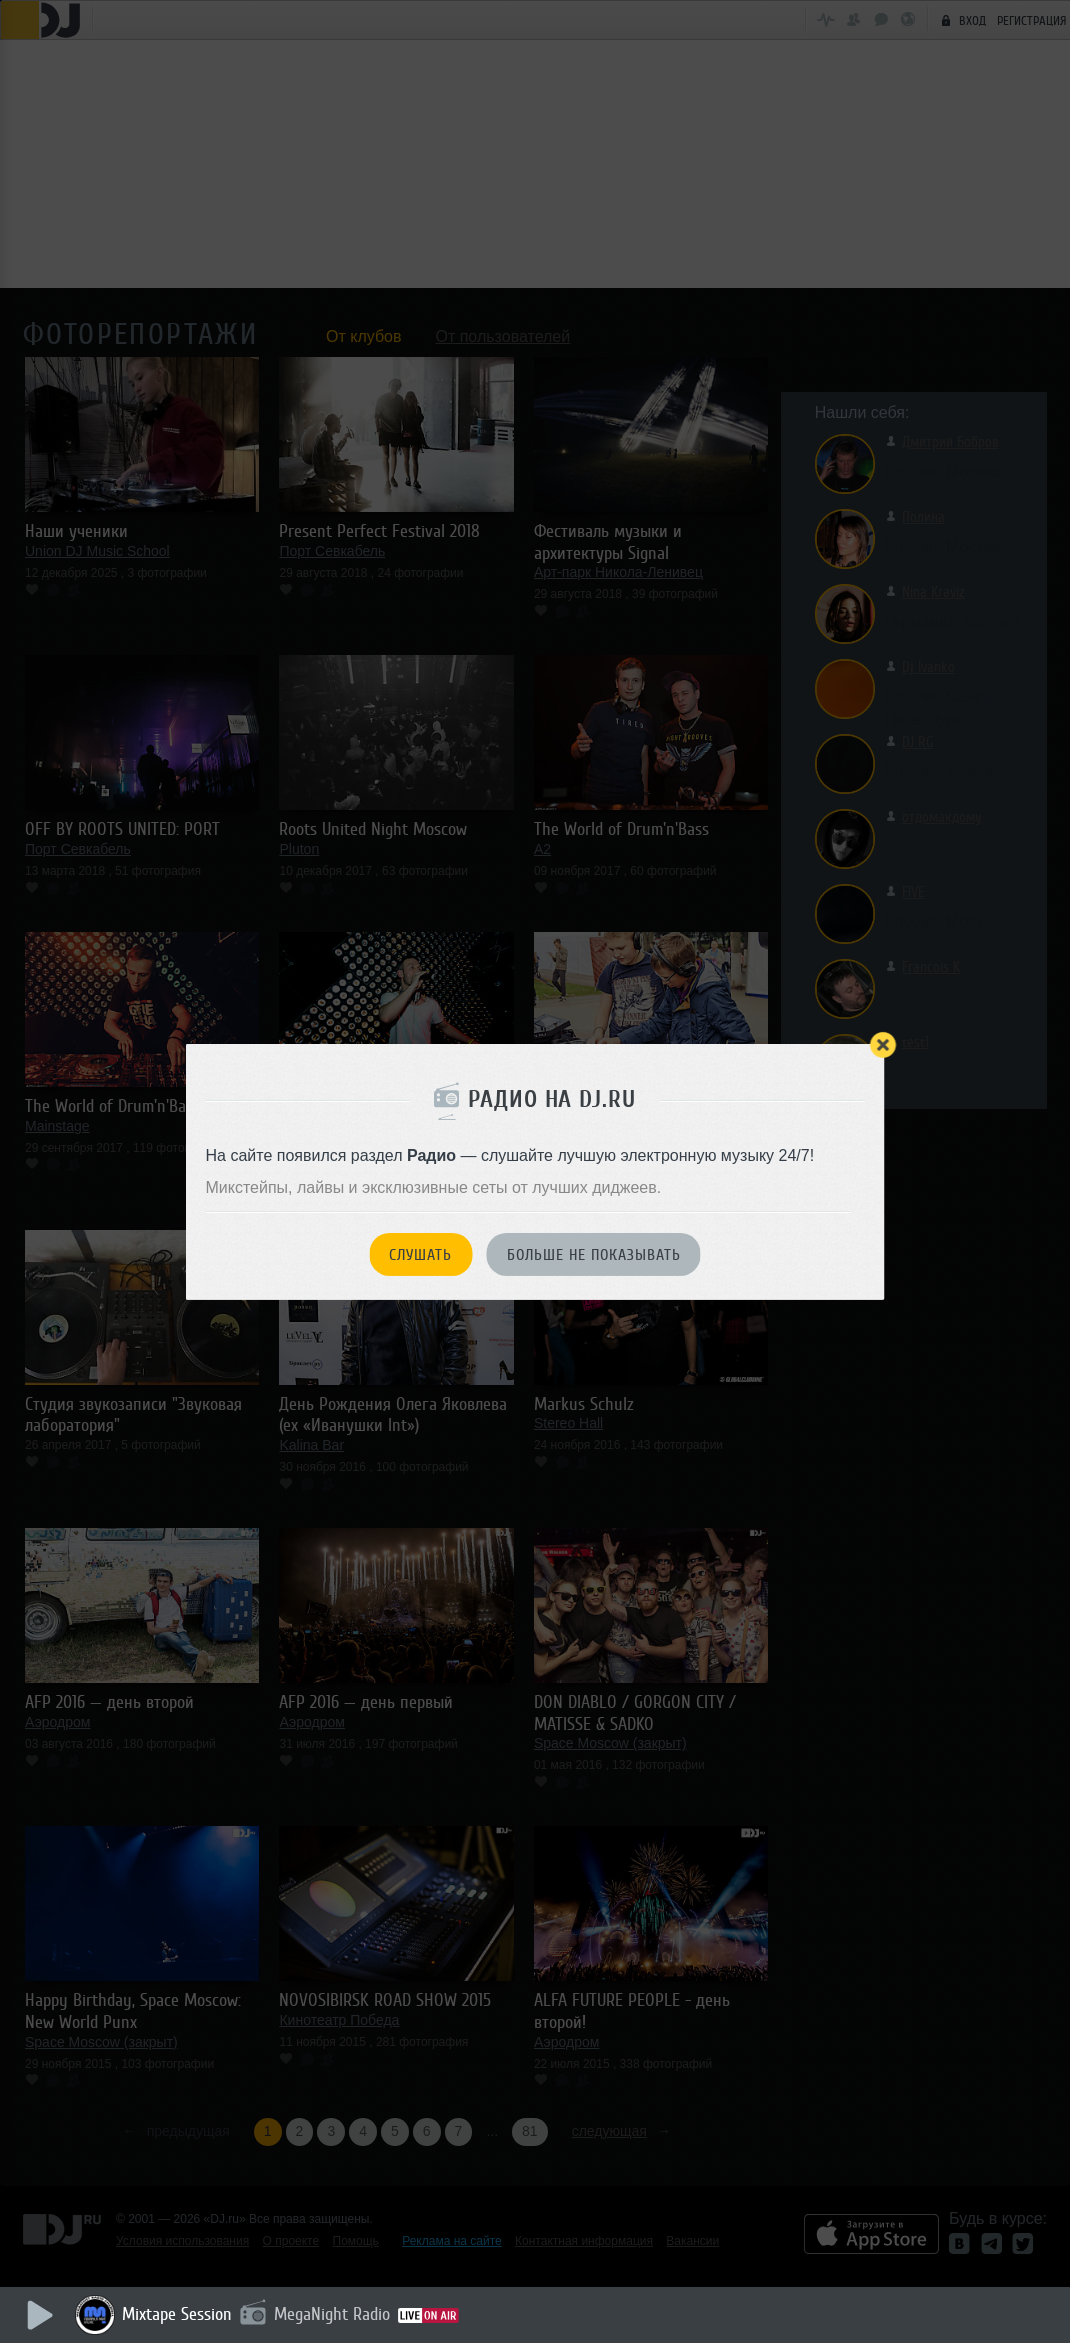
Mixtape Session (177, 2314)
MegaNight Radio (332, 2314)
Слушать (420, 1255)
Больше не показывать (594, 1255)
